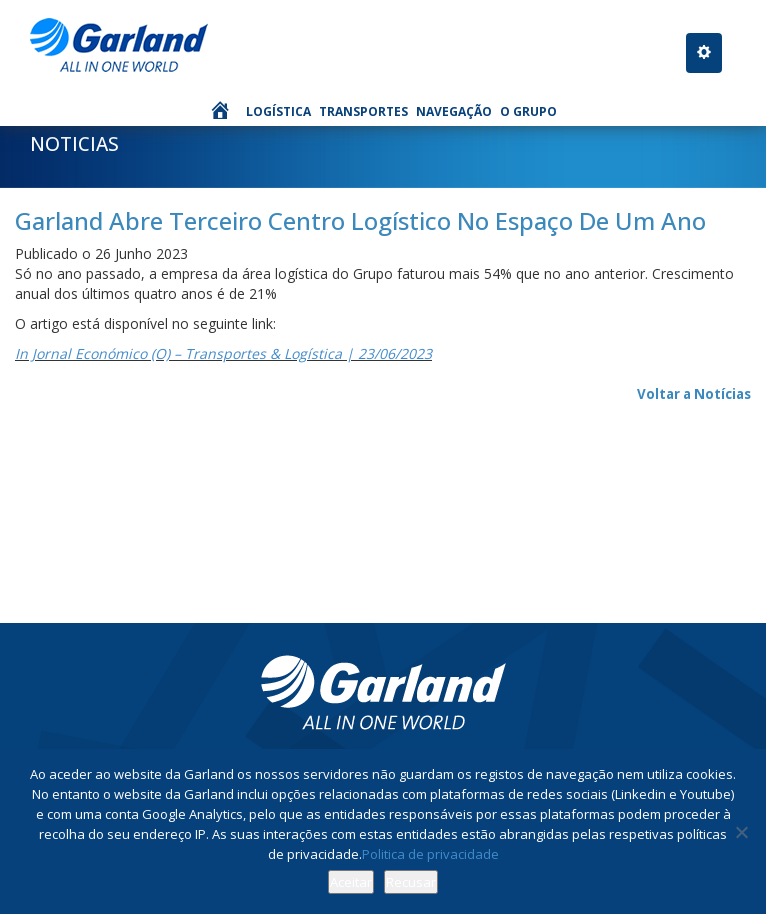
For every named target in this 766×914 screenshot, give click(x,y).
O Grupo (528, 111)
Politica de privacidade (430, 854)
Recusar (411, 882)
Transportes (363, 111)
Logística (278, 111)
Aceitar (351, 882)
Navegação (454, 111)
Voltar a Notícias (694, 394)
